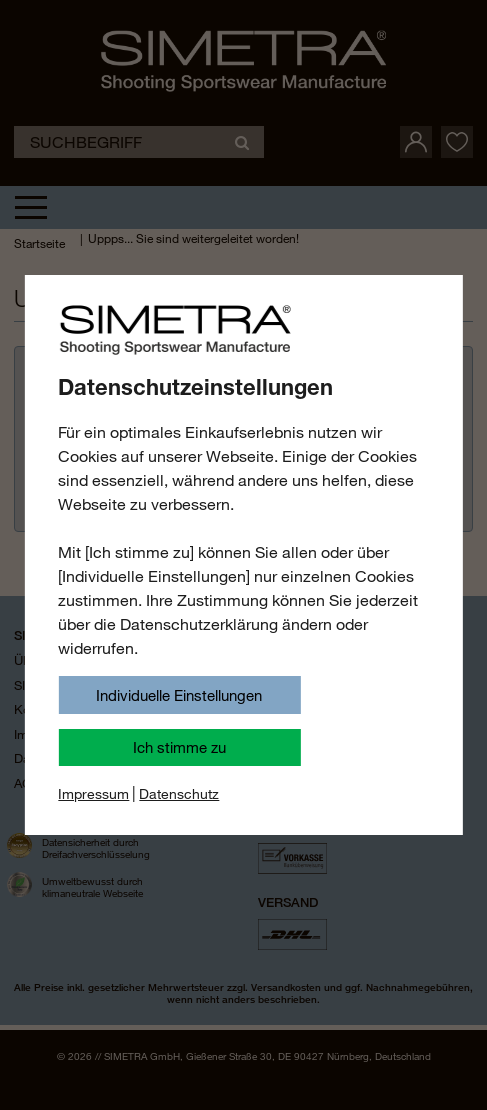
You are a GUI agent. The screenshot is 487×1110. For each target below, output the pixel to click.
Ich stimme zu (179, 747)
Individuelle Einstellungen (179, 695)
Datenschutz (179, 794)
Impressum (93, 794)
